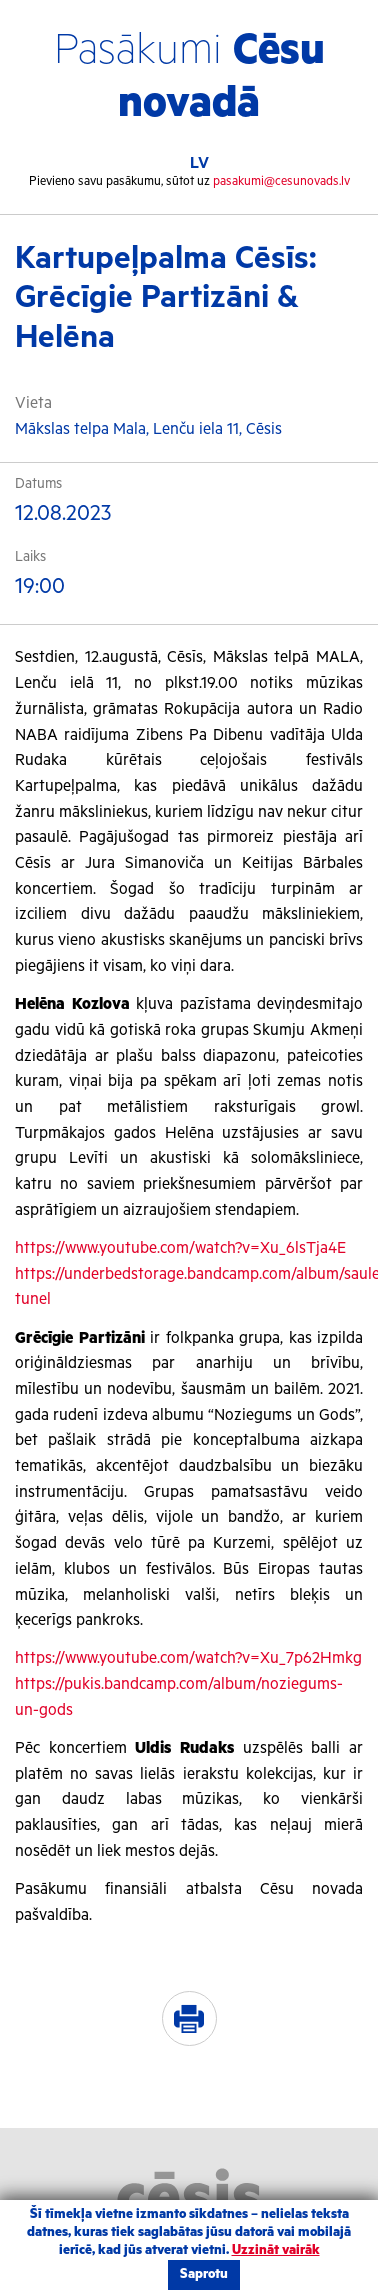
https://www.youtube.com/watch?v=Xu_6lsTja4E (180, 1248)
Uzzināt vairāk (276, 2250)
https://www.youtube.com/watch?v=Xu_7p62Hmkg (188, 1658)
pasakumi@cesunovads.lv (281, 181)
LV (199, 163)
